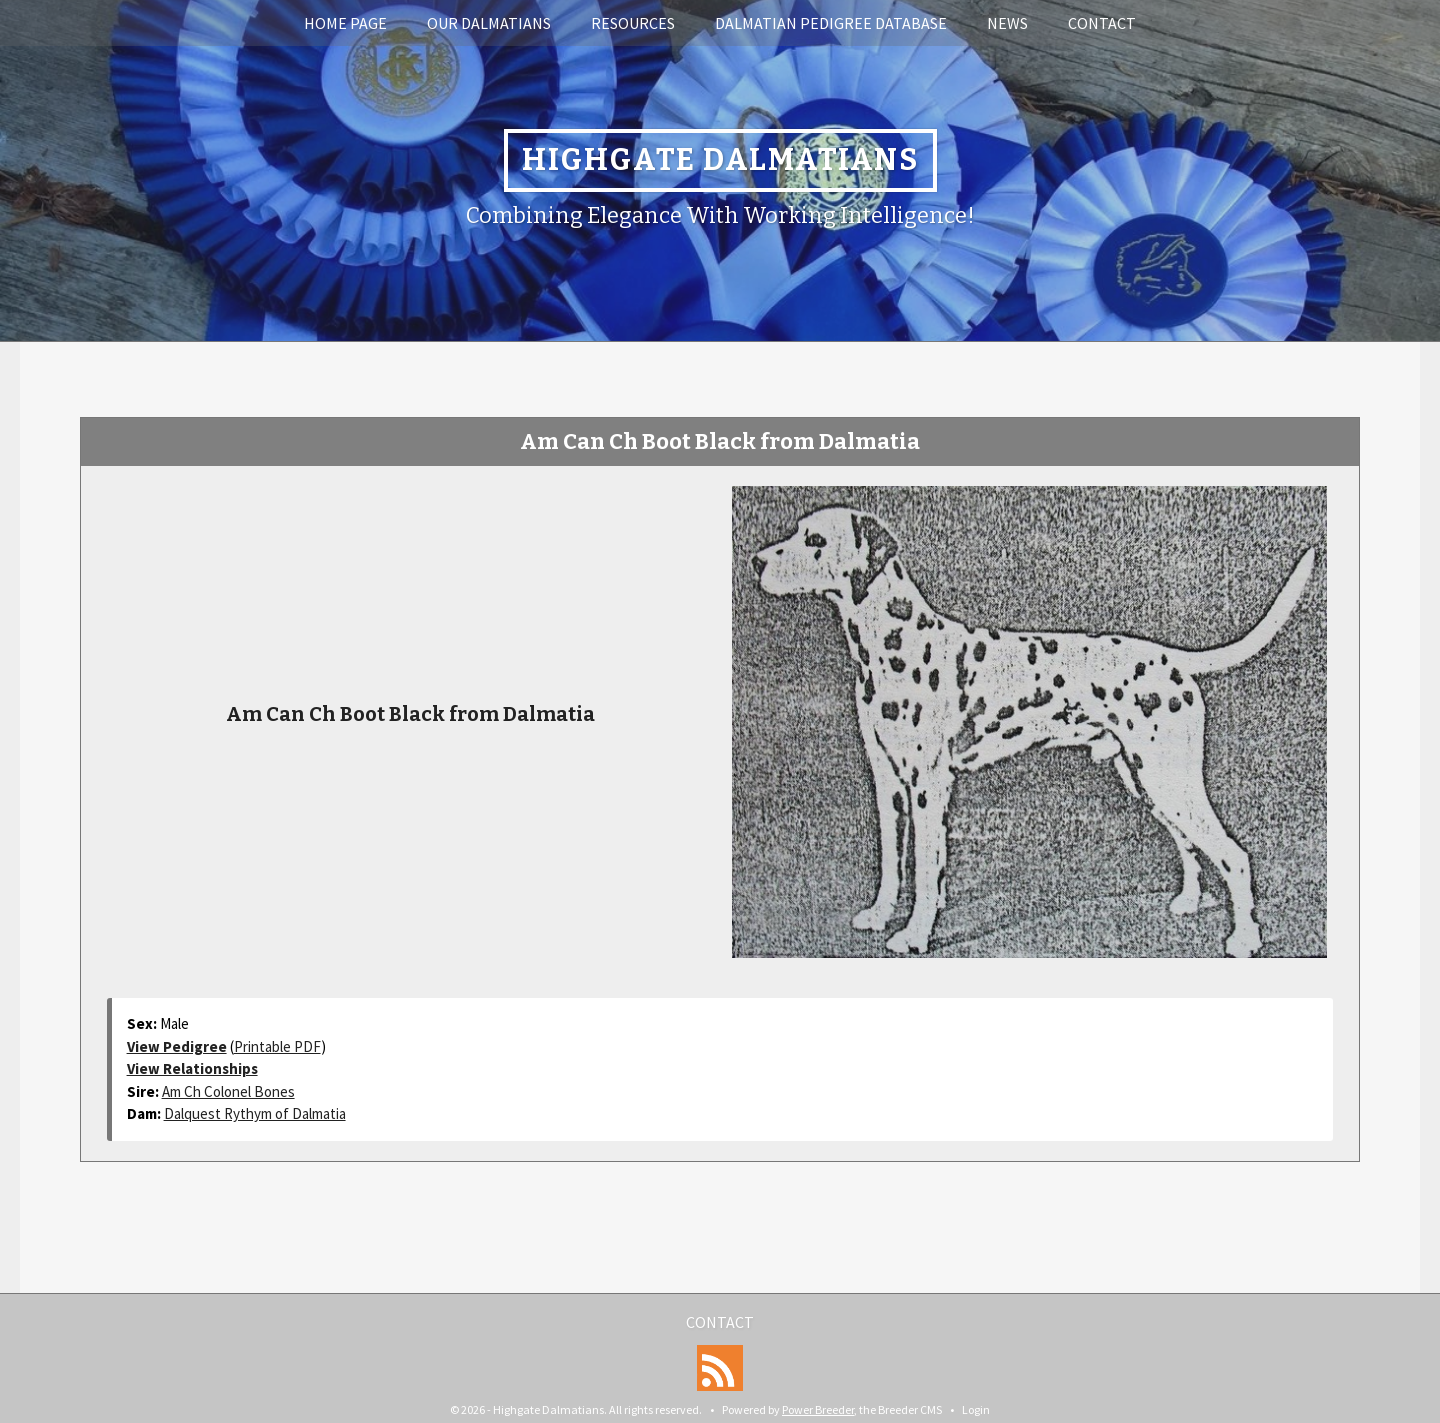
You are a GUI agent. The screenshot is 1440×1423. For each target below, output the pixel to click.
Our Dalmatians (489, 23)
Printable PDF (277, 1046)
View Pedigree (177, 1046)
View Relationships (192, 1068)
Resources (633, 23)
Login (976, 1409)
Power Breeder (818, 1409)
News (1007, 23)
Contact (1102, 23)
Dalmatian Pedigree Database (831, 23)
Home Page (345, 23)
